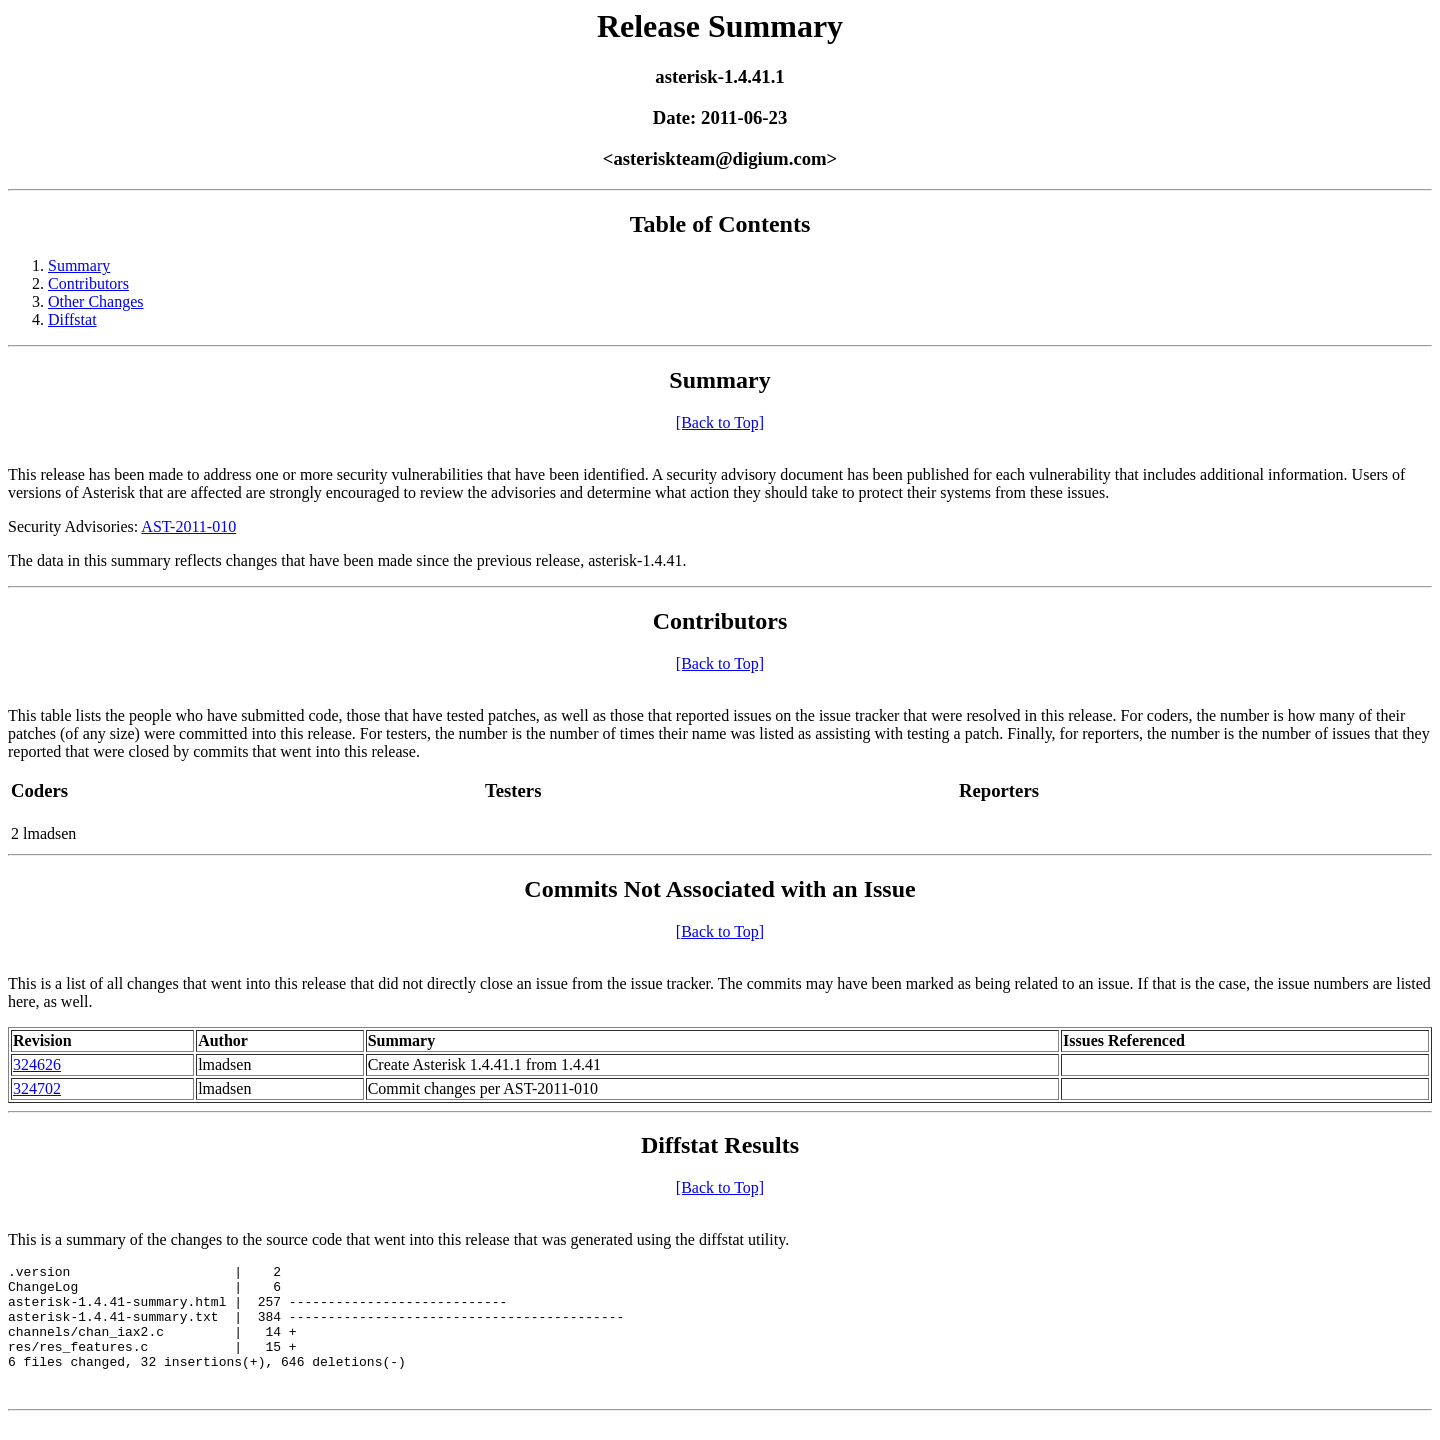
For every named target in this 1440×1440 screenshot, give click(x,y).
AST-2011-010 (188, 526)
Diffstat (72, 319)
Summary (79, 265)
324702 (37, 1088)
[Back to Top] (720, 422)
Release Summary (720, 26)
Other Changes (96, 301)
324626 (37, 1064)
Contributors (88, 283)
